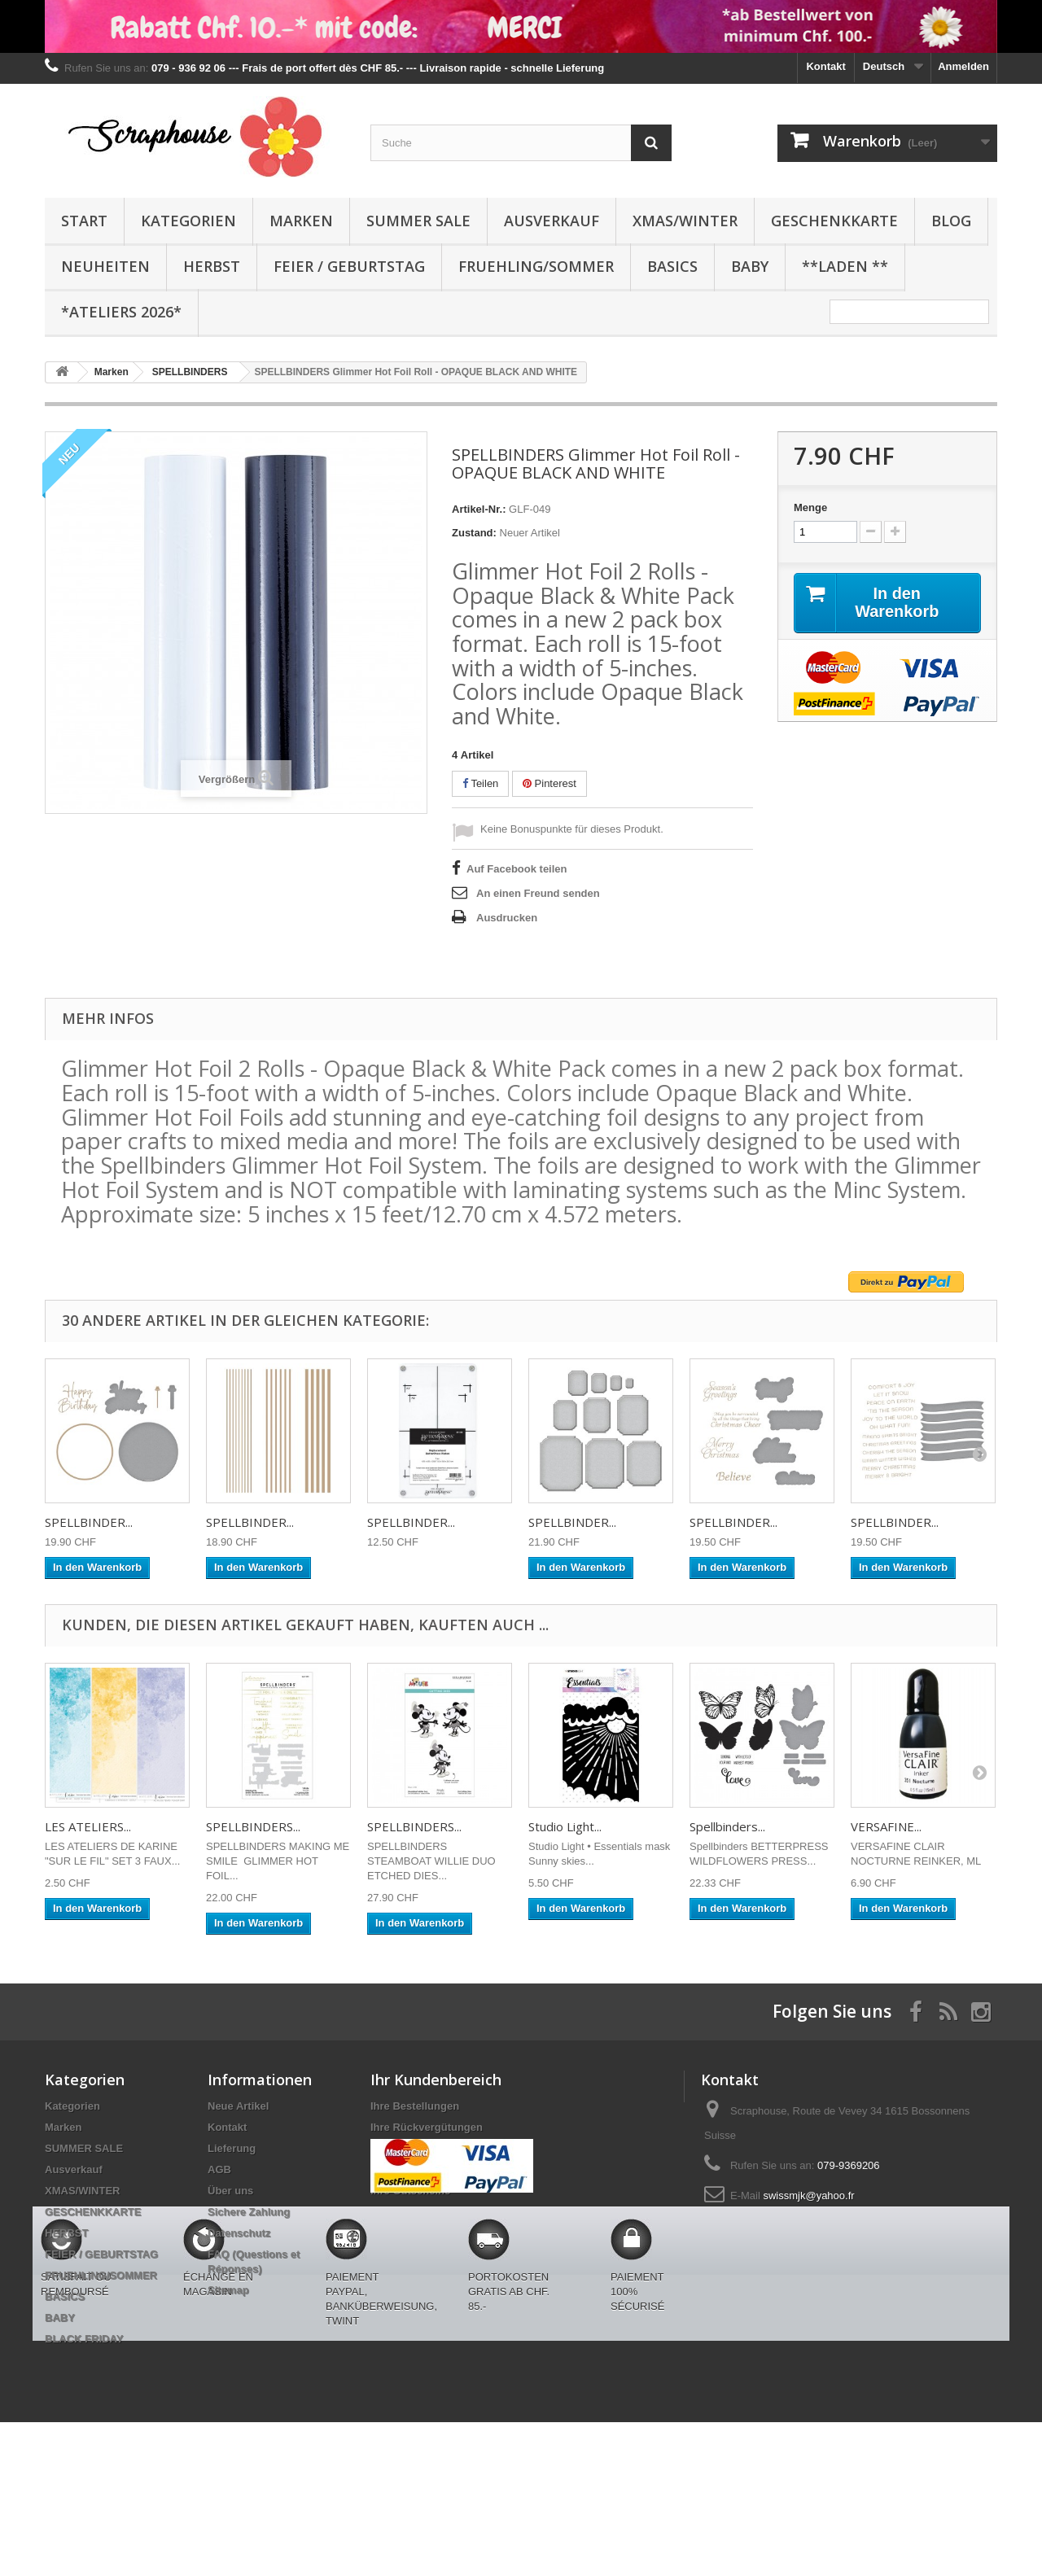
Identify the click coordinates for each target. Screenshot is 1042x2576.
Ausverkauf (551, 220)
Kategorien (188, 220)
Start (84, 220)
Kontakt (825, 66)
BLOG (951, 220)
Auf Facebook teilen (516, 869)
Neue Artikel (238, 2106)
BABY (749, 266)
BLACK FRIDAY (84, 2339)
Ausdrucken (506, 918)
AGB (219, 2169)
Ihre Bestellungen (414, 2106)
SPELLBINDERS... (253, 1826)
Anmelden (963, 66)
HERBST (211, 266)
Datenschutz (239, 2233)
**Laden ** (845, 266)
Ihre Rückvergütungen (426, 2127)
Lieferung (232, 2148)
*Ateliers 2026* (121, 311)
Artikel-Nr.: (479, 509)
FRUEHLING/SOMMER (536, 266)
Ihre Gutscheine (410, 2191)
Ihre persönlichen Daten (430, 2169)
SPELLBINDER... (89, 1522)
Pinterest (549, 783)
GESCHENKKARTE (834, 220)
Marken (301, 220)
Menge (810, 507)
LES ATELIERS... (88, 1826)
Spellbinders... (727, 1826)
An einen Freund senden (538, 893)
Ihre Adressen (405, 2148)
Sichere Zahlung (249, 2212)
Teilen (480, 783)
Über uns (230, 2191)
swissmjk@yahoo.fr (808, 2195)
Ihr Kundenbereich (435, 2079)
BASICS (672, 266)
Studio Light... (565, 1826)
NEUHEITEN (105, 266)
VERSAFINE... (886, 1826)
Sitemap (228, 2290)
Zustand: (474, 533)
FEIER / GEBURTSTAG (349, 266)
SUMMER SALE (418, 220)
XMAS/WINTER (685, 220)
